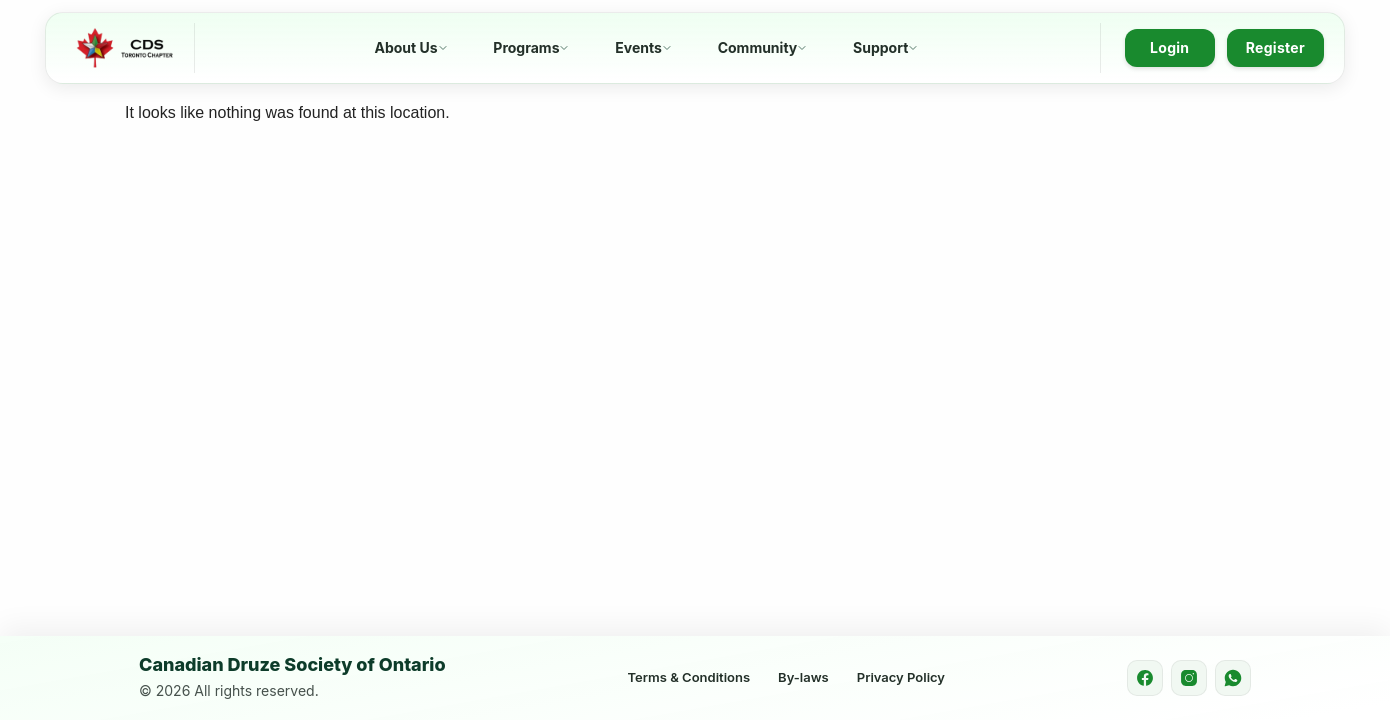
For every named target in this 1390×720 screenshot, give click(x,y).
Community (758, 47)
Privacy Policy (901, 677)
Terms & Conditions (689, 677)
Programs (526, 47)
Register (1275, 47)
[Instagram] (1189, 678)
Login (1169, 47)
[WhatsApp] (1233, 678)
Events (638, 47)
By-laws (803, 677)
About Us (405, 47)
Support (880, 47)
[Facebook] (1145, 678)
